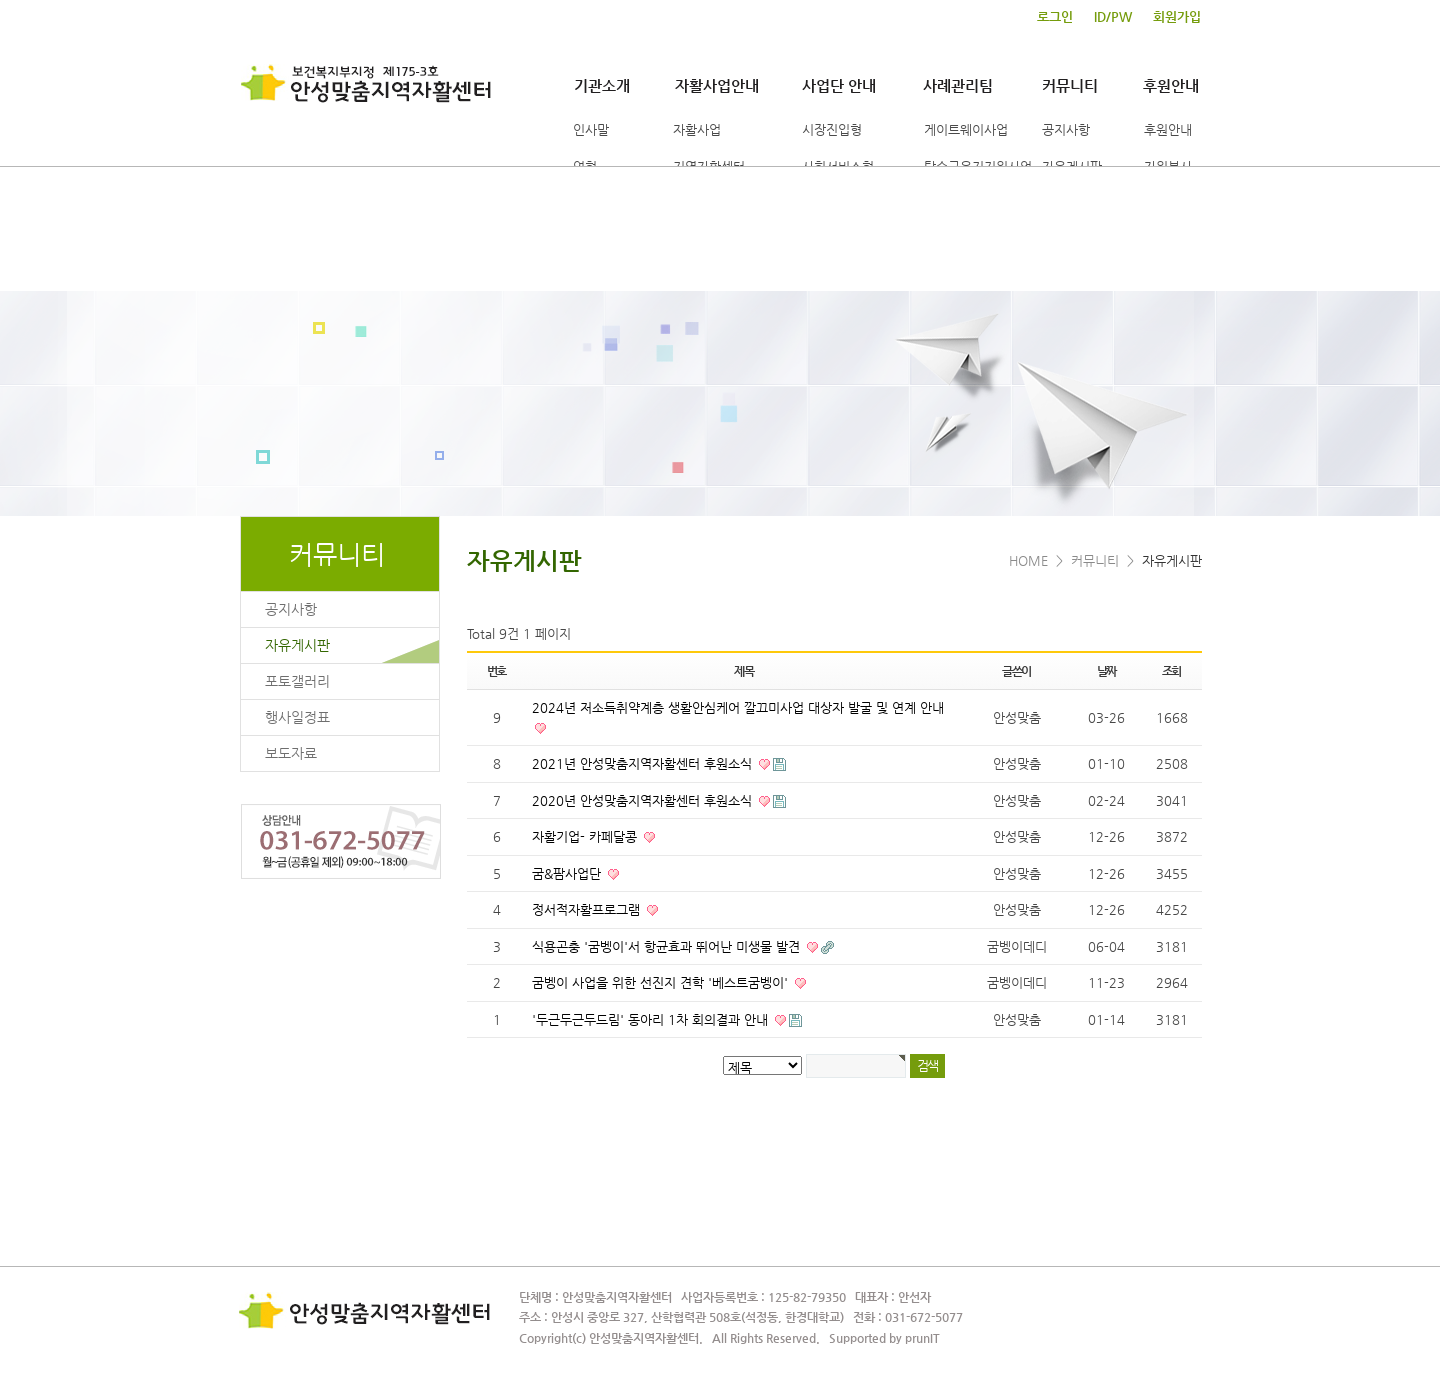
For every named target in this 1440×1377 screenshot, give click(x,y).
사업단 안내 (839, 85)
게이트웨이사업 (966, 129)
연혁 (585, 166)
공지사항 (1066, 129)
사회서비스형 (838, 166)
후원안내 (1171, 85)
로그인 (1055, 17)
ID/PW (1113, 17)
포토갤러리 (297, 681)
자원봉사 (1168, 166)
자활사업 (697, 129)
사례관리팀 (958, 85)
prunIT (922, 1338)
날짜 (1107, 671)
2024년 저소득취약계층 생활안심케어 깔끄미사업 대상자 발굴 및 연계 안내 (738, 707)
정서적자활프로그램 (588, 909)
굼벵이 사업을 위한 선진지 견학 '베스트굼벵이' (662, 982)
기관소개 (602, 85)
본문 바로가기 (0, 0)
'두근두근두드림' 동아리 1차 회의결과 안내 (652, 1019)
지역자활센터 (709, 166)
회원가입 (1177, 17)
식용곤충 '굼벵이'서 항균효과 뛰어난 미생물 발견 (668, 946)
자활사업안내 (717, 85)
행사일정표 (297, 717)
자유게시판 (1072, 166)
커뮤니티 (1070, 85)
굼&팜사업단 (568, 873)
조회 (1172, 671)
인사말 (591, 129)
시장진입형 (832, 129)
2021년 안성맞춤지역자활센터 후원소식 (644, 763)
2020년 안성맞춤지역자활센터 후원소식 (644, 800)
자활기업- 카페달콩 (586, 836)
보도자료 (291, 753)
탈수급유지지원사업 (978, 166)
